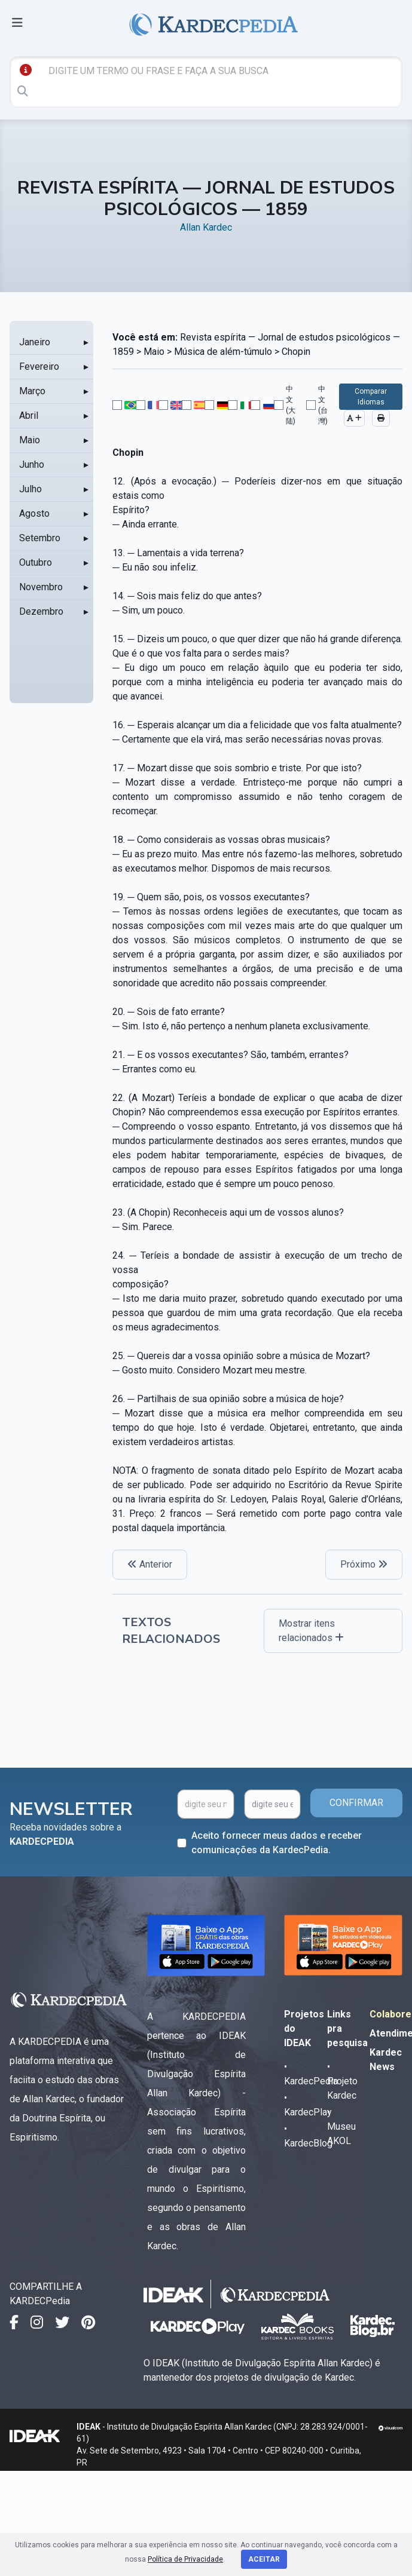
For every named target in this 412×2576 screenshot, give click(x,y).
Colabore (390, 2014)
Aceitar (264, 2559)
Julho (30, 489)
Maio (29, 440)
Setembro (39, 538)
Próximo (363, 1564)
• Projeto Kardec (342, 2081)
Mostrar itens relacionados (311, 1630)
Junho (31, 464)
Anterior (149, 1564)
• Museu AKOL (341, 2126)
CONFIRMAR (356, 1802)
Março (32, 391)
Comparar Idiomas (371, 396)
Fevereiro (39, 366)
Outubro (35, 562)
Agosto (34, 513)
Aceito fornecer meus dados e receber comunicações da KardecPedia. (276, 1843)
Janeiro (34, 342)
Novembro (41, 587)
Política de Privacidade (185, 2559)
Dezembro (41, 611)
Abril (28, 415)
